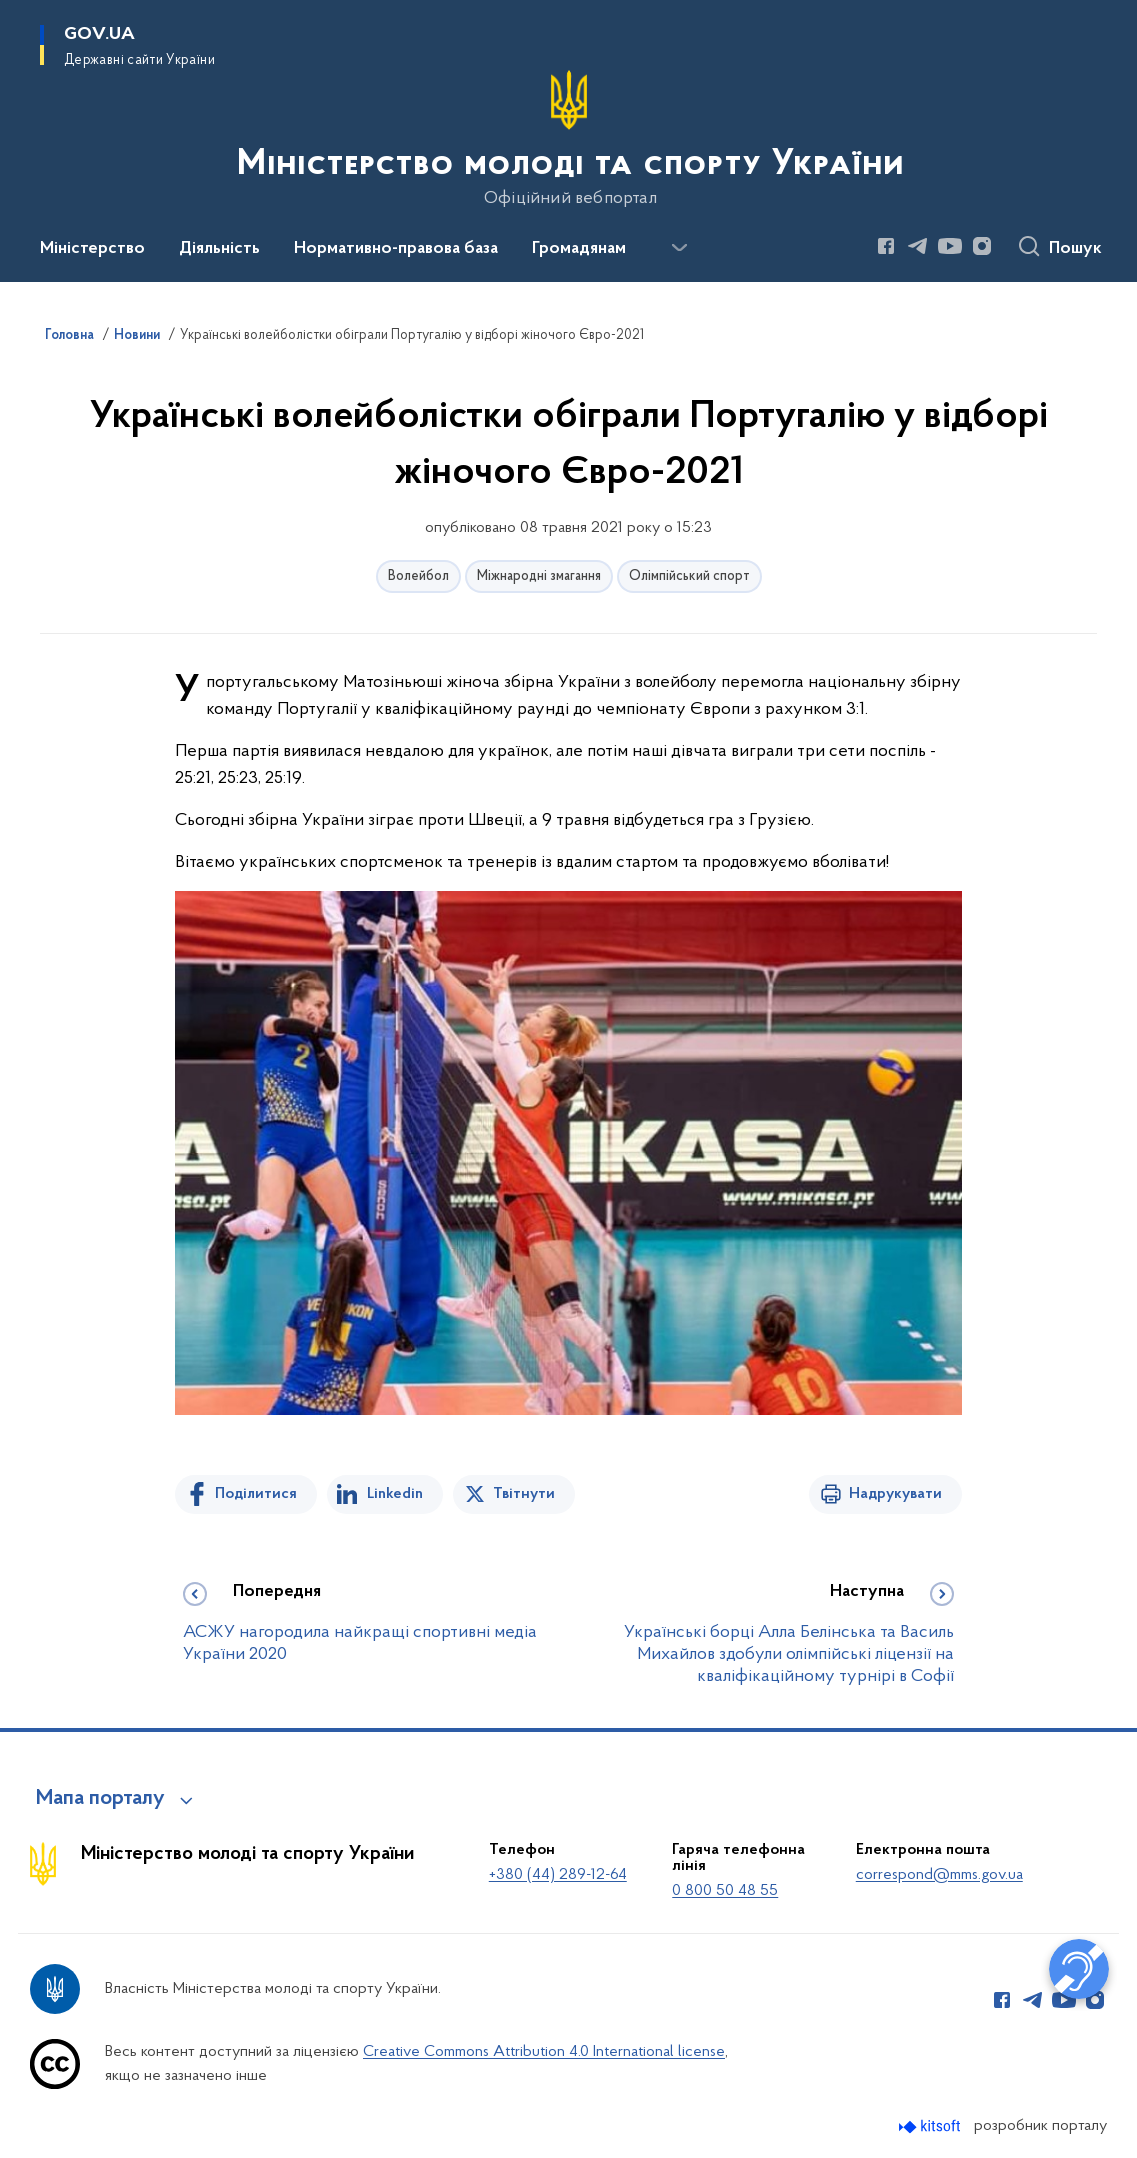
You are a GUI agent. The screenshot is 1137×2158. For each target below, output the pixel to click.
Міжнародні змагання (539, 576)
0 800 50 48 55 (725, 1891)
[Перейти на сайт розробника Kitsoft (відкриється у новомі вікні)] (931, 2126)
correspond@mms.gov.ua (939, 1875)
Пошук (1075, 249)
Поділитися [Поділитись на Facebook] (256, 1494)
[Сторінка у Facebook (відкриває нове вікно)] (886, 246)
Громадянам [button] (579, 249)
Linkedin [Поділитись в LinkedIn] (395, 1494)
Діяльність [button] (219, 249)
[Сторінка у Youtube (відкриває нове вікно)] (950, 246)
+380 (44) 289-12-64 (558, 1875)
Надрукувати (895, 1494)
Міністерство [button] (92, 249)
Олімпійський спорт (689, 576)
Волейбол (418, 576)
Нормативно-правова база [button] (396, 249)
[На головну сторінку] (568, 139)
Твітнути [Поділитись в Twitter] (524, 1494)
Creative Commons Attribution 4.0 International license (544, 2052)
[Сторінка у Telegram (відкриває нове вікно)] (918, 246)
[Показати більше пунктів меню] (679, 248)
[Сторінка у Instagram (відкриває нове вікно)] (982, 246)
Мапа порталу (100, 1799)
